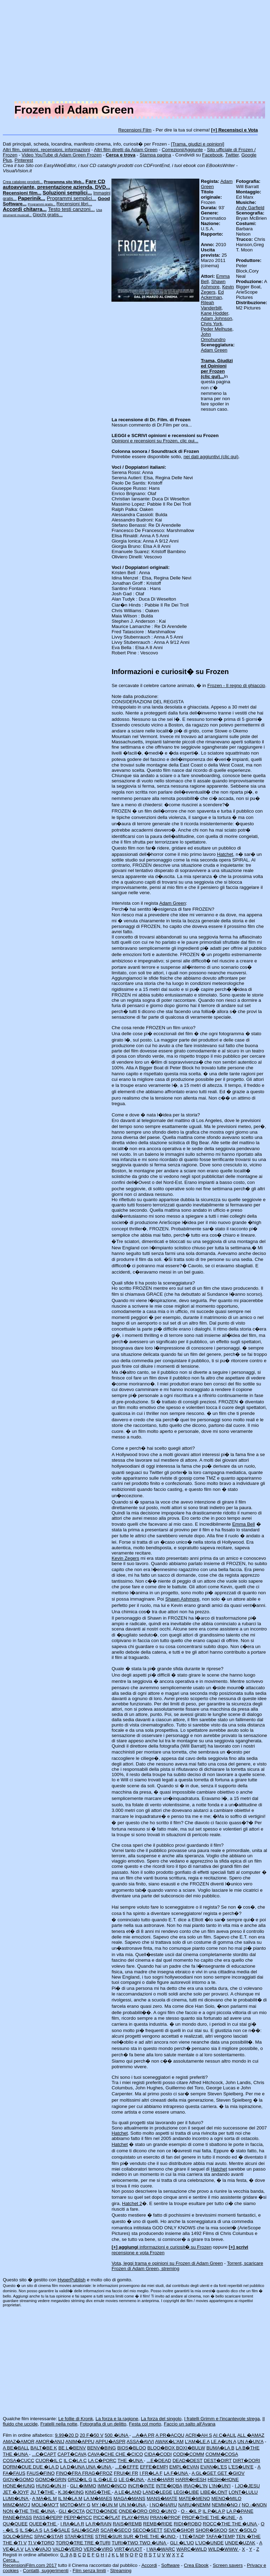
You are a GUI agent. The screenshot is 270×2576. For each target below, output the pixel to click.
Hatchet (225, 854)
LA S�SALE (57, 2530)
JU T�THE (42, 2492)
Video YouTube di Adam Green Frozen (61, 155)
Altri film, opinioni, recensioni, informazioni (46, 149)
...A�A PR (143, 2435)
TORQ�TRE (70, 2542)
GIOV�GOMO (18, 2479)
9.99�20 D (66, 2435)
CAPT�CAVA (71, 2454)
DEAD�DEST (187, 2460)
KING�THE (98, 2492)
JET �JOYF (16, 2492)
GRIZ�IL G (80, 2479)
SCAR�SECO (116, 2530)
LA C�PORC (102, 2460)
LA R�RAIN (98, 2523)
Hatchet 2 (132, 2203)
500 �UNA (117, 2435)
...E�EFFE (127, 2466)
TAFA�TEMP (220, 2536)
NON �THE (16, 2511)
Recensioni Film (135, 130)
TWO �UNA (153, 2542)
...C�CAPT (44, 2454)
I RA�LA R (72, 2523)
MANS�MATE (162, 2498)
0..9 (64, 2554)
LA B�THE (247, 2447)
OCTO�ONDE (101, 2511)
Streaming (120, 2570)
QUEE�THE (43, 2523)
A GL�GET (205, 2473)
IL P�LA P (213, 2511)
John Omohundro (213, 337)
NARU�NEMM (194, 2504)
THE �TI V (15, 2542)
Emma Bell (243, 1524)
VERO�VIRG (98, 2549)
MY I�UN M (105, 2504)
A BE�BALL (16, 2447)
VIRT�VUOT (128, 2549)
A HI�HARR (160, 2479)
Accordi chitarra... (25, 209)
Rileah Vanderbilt (211, 305)
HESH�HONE (223, 2479)
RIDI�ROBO (187, 2523)
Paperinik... (31, 198)
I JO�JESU (247, 2485)
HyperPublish (71, 2279)
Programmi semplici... (71, 198)
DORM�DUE (18, 2466)
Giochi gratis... (48, 214)
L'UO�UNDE (209, 2542)
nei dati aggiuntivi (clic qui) (211, 456)
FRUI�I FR (126, 2473)
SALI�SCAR (85, 2530)
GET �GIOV (230, 2473)
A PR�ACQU (169, 2435)
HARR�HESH (190, 2479)
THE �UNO (163, 2536)
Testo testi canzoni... (71, 209)
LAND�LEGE (157, 2492)
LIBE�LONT (213, 2492)
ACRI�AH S (198, 2435)
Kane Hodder (214, 313)
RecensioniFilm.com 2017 (30, 2565)
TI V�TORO (41, 2542)
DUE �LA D (46, 2466)
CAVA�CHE (101, 2454)
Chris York (211, 323)
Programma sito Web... (64, 182)
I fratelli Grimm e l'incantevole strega (222, 2418)
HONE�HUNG (19, 2485)
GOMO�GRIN (50, 2479)
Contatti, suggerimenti (46, 2570)
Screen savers (228, 2565)
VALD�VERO (67, 2549)
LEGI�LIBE (186, 2492)
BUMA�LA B (220, 2447)
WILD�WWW (223, 2549)
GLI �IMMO (83, 2485)
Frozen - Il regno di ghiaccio (236, 685)
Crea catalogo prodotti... (23, 182)
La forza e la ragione (117, 2418)
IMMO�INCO (112, 2485)
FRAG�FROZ (97, 2473)
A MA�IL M (44, 2498)
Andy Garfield (250, 207)
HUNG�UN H (51, 2485)
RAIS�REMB (127, 2523)
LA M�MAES (98, 2498)
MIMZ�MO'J (16, 2504)
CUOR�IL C (49, 2460)
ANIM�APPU (80, 2441)
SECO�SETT (147, 2530)
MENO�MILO (226, 2498)
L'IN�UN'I (220, 2485)
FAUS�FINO (41, 2473)
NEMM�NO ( (226, 2504)
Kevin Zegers (125, 1558)
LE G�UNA (131, 2479)
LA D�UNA (73, 2466)
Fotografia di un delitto (103, 2424)
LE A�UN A (223, 2441)
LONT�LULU (243, 2492)
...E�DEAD (159, 2460)
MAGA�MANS (130, 2498)
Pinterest (23, 160)
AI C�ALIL (224, 2435)
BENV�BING (101, 2447)
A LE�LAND (127, 2492)
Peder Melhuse (216, 329)
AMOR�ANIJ (50, 2441)
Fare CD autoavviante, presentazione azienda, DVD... (56, 184)
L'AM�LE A (197, 2441)
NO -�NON (254, 2504)
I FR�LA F (151, 2473)
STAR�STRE (79, 2536)
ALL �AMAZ (250, 2435)
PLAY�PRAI (135, 2517)
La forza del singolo (161, 2418)
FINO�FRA (69, 2473)
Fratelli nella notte (58, 2424)
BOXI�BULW (190, 2447)
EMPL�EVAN (184, 2466)
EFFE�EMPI (154, 2466)
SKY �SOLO (243, 2530)
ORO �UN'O (162, 2511)
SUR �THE (136, 2536)
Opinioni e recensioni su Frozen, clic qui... (154, 440)
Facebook (212, 155)
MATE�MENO (194, 2498)
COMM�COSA (221, 2454)
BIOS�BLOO (131, 2447)
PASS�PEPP (48, 2517)
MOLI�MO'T (45, 2504)
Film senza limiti (89, 2570)
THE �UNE (223, 2517)
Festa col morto (145, 2424)
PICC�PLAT (106, 2517)
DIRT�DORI (246, 2460)
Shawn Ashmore (213, 284)
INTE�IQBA (169, 2485)
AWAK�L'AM (169, 2441)
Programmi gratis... (42, 204)
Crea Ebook (196, 2565)
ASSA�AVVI (140, 2441)
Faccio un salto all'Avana (190, 2424)
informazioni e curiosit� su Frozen (161, 2247)
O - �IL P (191, 2511)
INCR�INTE (141, 2485)
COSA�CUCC (18, 2460)
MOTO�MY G (75, 2504)
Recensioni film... (22, 193)
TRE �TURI (97, 2542)
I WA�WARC (160, 2549)
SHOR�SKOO (211, 2530)
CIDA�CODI (158, 2454)
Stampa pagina (155, 155)
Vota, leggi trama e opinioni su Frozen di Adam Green (167, 2263)
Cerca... (11, 2560)
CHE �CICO (129, 2454)
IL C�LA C (75, 2460)
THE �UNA (16, 2454)
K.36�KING (71, 2492)
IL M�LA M (70, 2498)
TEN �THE (248, 2536)
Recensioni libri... (74, 203)
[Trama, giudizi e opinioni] (197, 144)
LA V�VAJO (38, 2549)
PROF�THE (196, 2517)
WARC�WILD (191, 2549)
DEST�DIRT (218, 2460)
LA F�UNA (176, 2473)
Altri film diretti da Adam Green (126, 149)
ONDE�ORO (134, 2511)
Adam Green (214, 350)
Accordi (149, 2565)
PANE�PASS (17, 2517)
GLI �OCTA (71, 2511)
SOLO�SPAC (18, 2536)
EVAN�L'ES (213, 2466)
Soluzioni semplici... (67, 193)
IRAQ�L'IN (195, 2485)
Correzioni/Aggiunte (182, 149)
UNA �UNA (99, 2466)
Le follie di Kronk (75, 2418)
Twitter (232, 155)
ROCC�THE (217, 2523)
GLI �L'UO (182, 2542)
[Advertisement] (135, 52)
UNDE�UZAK (240, 2542)
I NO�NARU (163, 2504)
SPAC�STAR (48, 2536)
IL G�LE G (105, 2479)
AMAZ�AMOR (18, 2441)
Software (170, 2565)
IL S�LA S (31, 2530)
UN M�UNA (133, 2504)
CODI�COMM (188, 2454)
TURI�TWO (126, 2542)
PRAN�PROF (165, 2517)
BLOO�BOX (161, 2447)
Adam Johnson (216, 318)
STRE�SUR (109, 2536)
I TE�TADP (192, 2536)
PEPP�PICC (78, 2517)
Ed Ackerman (212, 294)
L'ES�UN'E (241, 2466)
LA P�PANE (239, 2511)
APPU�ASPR (110, 2441)
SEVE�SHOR (179, 2530)
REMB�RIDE (157, 2523)
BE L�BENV (72, 2447)
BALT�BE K (43, 2447)
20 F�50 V (91, 2435)
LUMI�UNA (16, 2498)
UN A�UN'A (250, 2441)
